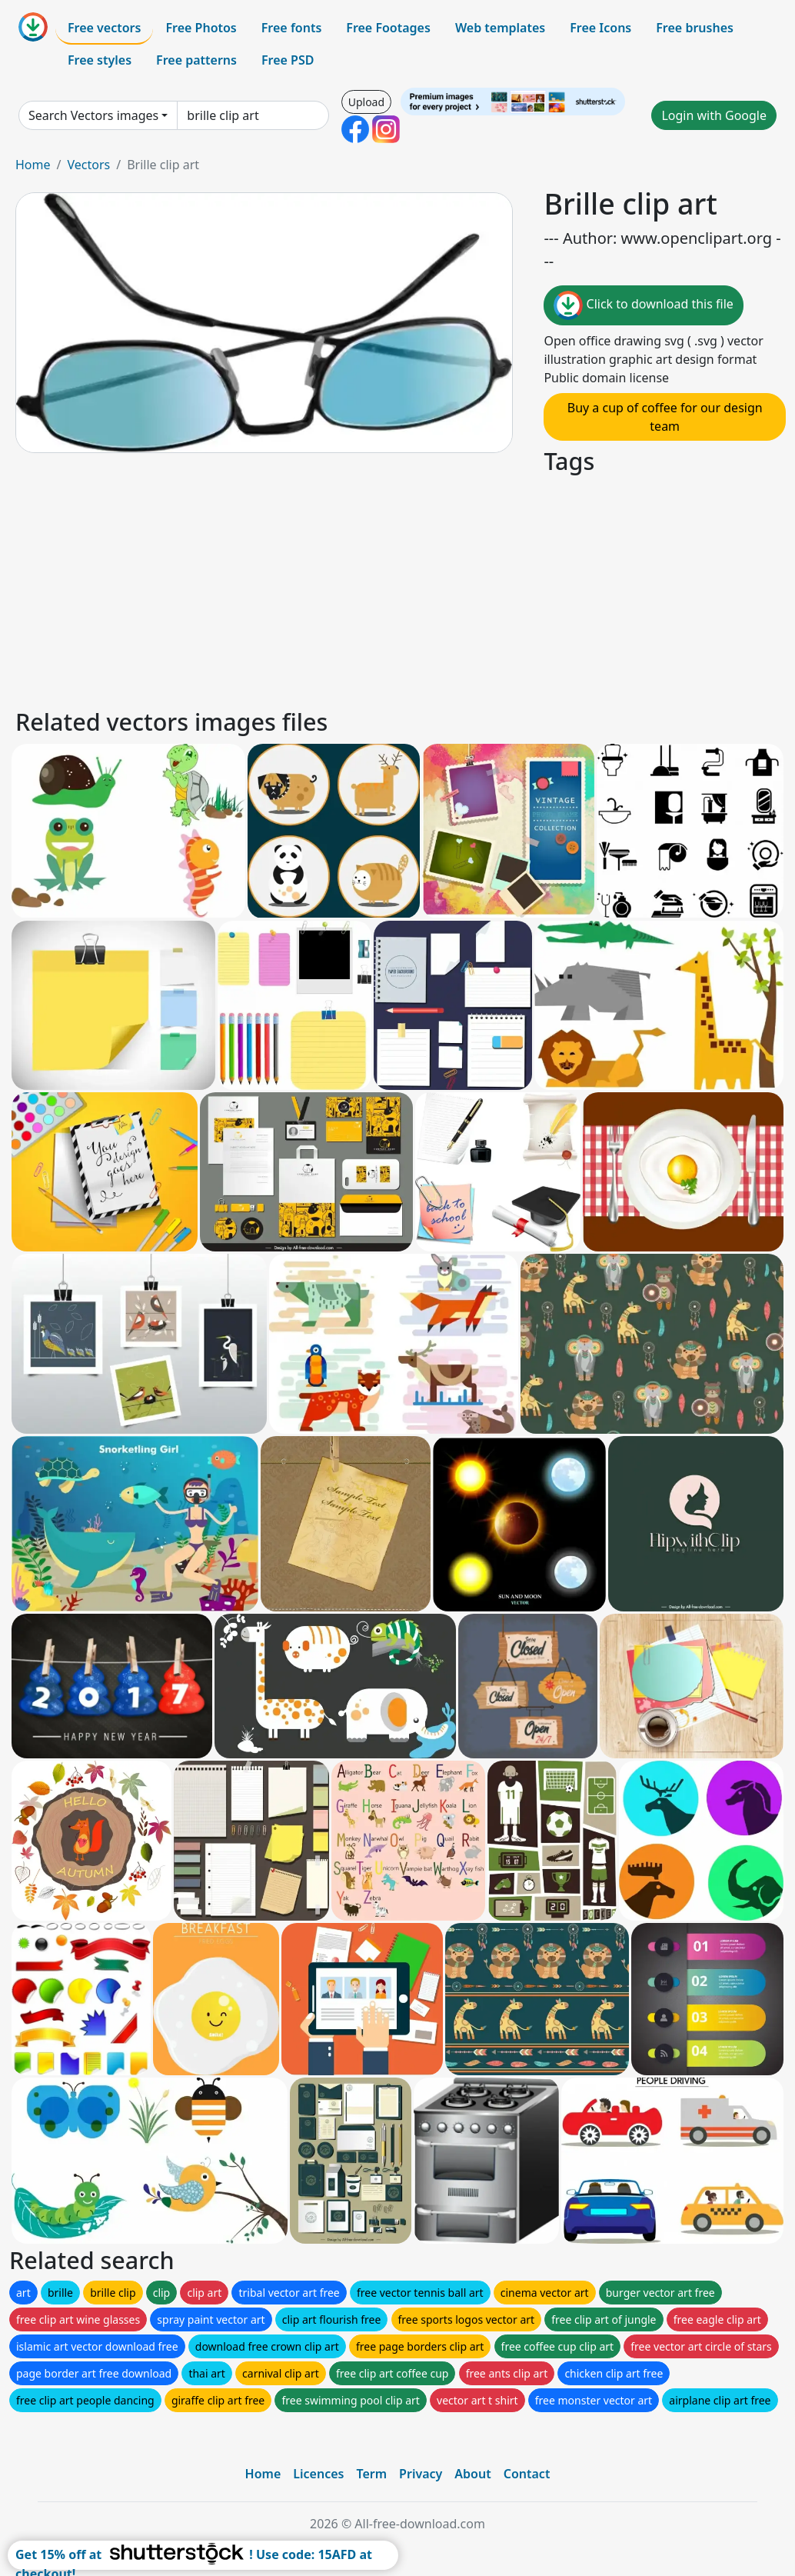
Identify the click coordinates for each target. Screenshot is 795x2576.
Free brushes (694, 27)
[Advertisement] (397, 589)
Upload (366, 102)
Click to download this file (643, 305)
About (472, 2473)
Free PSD (287, 60)
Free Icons (600, 27)
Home (33, 164)
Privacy (420, 2473)
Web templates (500, 27)
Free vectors (104, 27)
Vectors (88, 164)
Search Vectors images (93, 115)
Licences (318, 2473)
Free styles (99, 60)
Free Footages (388, 27)
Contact (527, 2473)
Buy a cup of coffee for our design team (665, 417)
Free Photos (200, 27)
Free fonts (291, 27)
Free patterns (196, 60)
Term (371, 2473)
